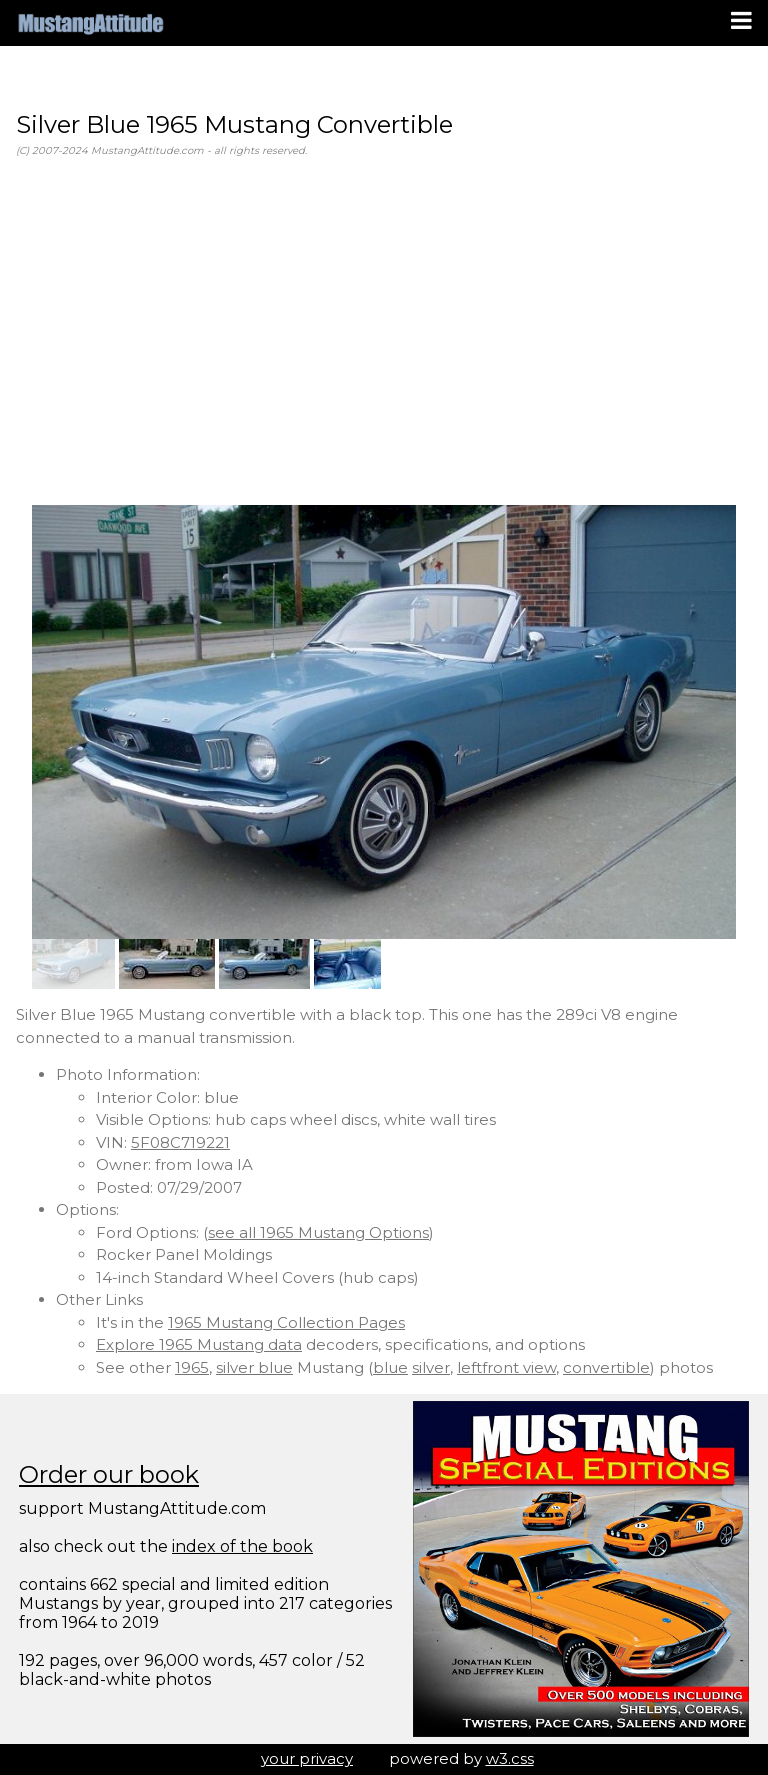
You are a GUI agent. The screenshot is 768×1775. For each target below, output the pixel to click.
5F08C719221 (180, 1142)
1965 (192, 1367)
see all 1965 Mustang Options (318, 1232)
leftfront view (506, 1367)
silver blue (254, 1367)
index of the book (242, 1546)
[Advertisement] (384, 332)
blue (390, 1367)
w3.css (510, 1758)
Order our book (109, 1474)
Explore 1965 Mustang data (199, 1344)
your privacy (307, 1758)
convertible (606, 1367)
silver (431, 1367)
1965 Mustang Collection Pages (286, 1322)
